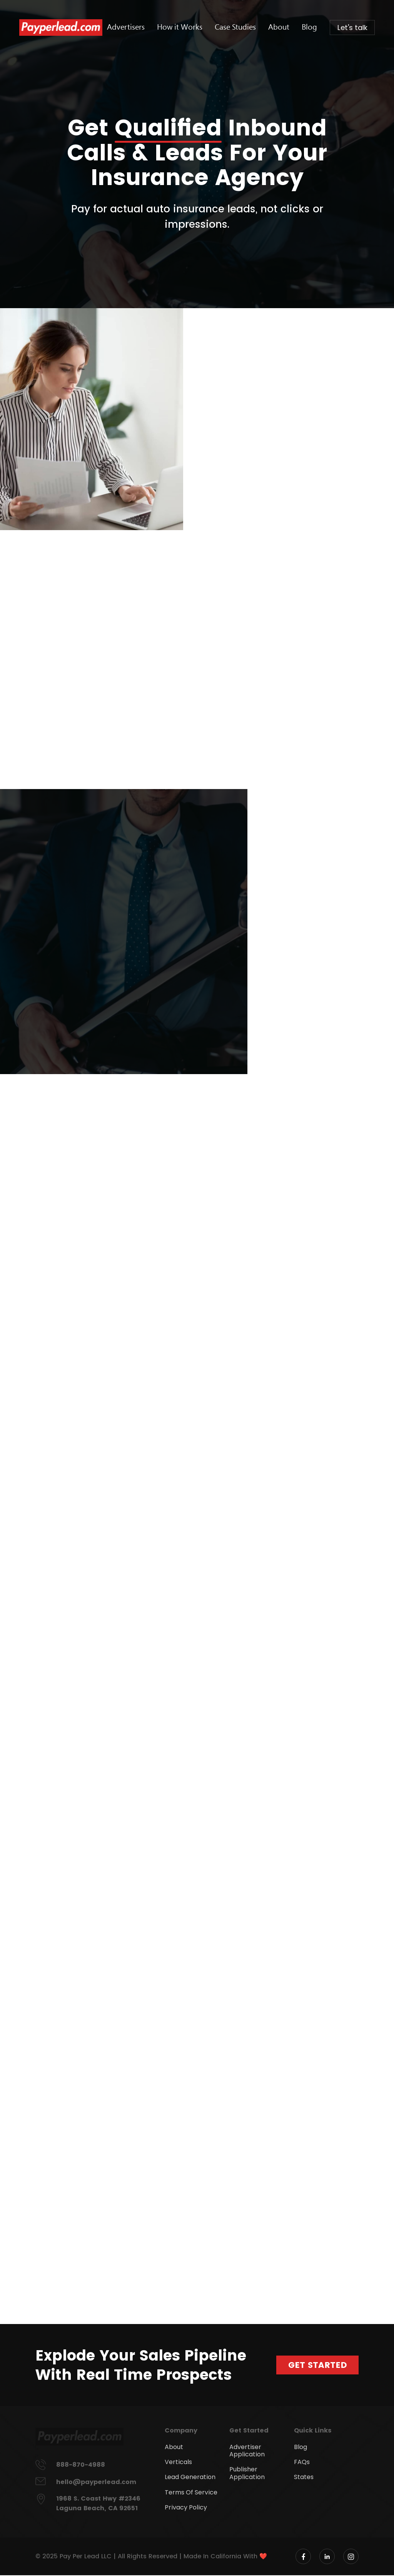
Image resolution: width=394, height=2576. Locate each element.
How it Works (191, 27)
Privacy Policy (186, 2507)
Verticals (178, 2462)
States (304, 2477)
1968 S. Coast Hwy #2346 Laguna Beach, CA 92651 (98, 2504)
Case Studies (243, 27)
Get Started (317, 2365)
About (283, 27)
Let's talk (353, 27)
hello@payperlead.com (96, 2482)
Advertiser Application (247, 2451)
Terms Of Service (191, 2492)
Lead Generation (190, 2477)
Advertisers (142, 27)
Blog (312, 27)
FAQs (302, 2462)
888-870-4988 (80, 2465)
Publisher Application (247, 2474)
